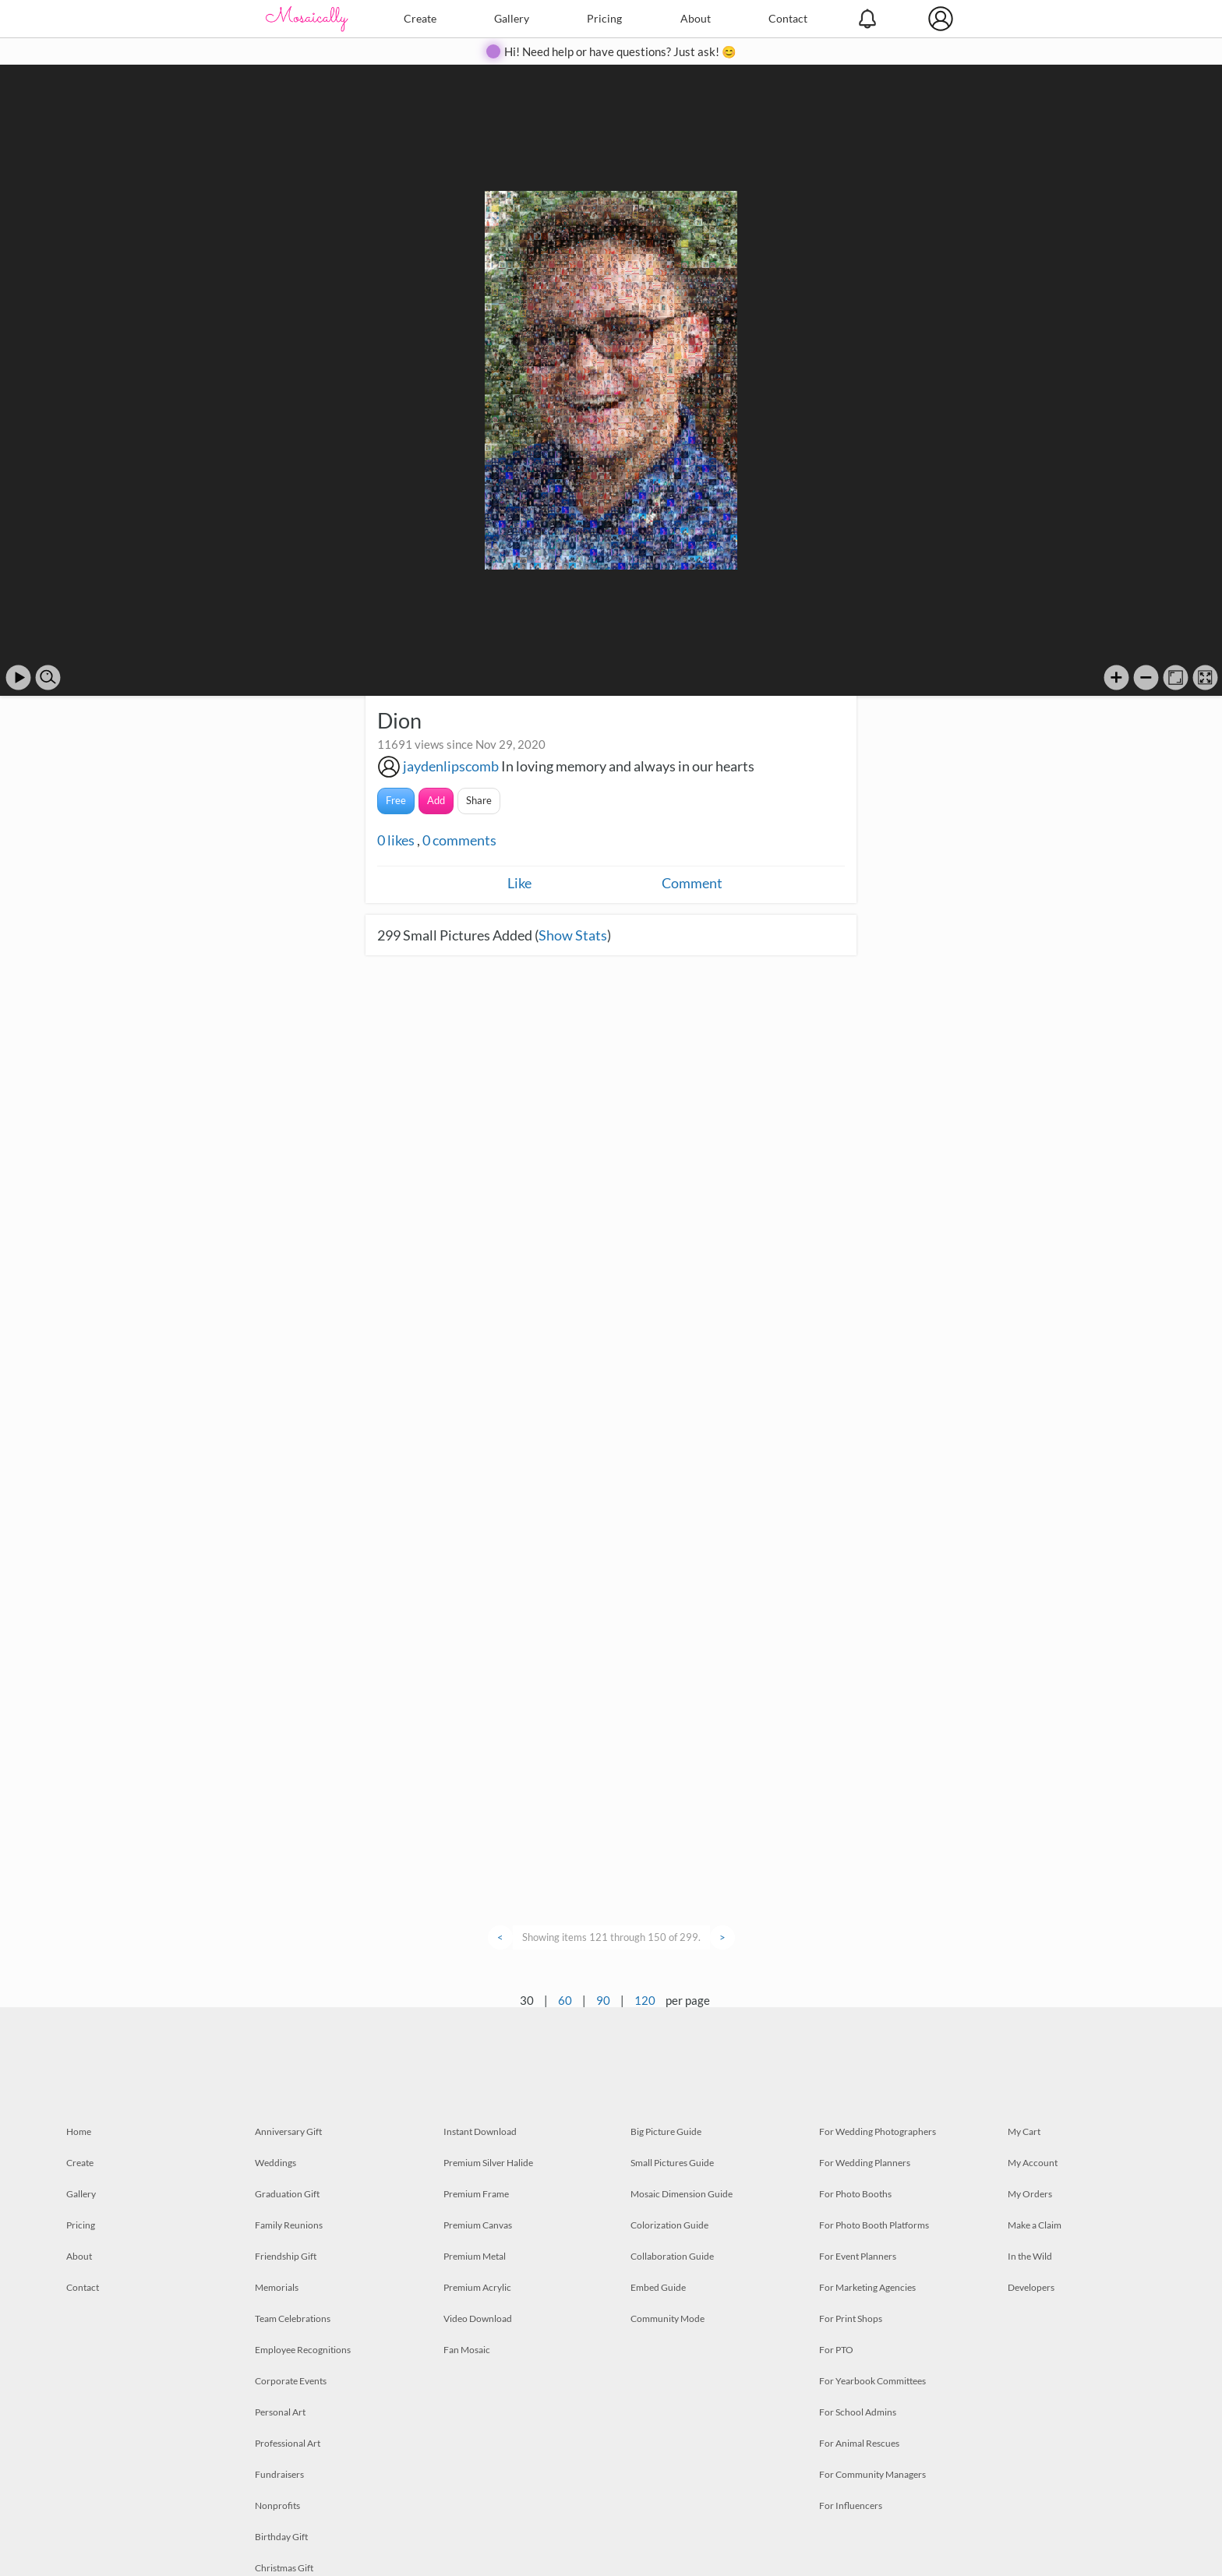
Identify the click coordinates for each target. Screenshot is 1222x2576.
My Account (1033, 2162)
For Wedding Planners (864, 2162)
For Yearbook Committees (872, 2381)
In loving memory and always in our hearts (627, 766)
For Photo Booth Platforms (874, 2225)
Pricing (604, 18)
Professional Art (287, 2443)
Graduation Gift (287, 2194)
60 (565, 2000)
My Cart (1024, 2131)
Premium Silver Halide (488, 2162)
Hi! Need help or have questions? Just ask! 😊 (620, 51)
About (695, 18)
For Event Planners (857, 2256)
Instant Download (480, 2131)
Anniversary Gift (288, 2131)
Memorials (276, 2287)
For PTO (836, 2349)
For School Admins (857, 2412)
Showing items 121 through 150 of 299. (611, 1937)
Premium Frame (476, 2194)
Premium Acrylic (477, 2287)
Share (479, 800)
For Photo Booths (855, 2194)
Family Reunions (289, 2225)
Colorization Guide (669, 2225)
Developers (1031, 2287)
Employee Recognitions (303, 2349)
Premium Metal (474, 2256)
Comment (692, 882)
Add (436, 800)
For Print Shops (850, 2318)
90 (603, 2000)
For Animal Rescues (859, 2443)
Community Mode (667, 2318)
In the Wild (1030, 2256)
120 (644, 2000)
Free (396, 800)
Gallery (511, 18)
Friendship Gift (285, 2256)
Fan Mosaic (466, 2349)
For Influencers (850, 2505)
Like (519, 882)
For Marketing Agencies (867, 2287)
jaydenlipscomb (451, 766)
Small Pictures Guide (672, 2162)
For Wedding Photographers (877, 2131)
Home (78, 2131)
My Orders (1030, 2194)
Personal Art (280, 2412)
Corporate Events (291, 2381)
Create (420, 18)
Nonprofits (277, 2505)
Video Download (477, 2318)
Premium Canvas (477, 2225)
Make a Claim (1034, 2225)
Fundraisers (279, 2474)
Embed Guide (658, 2287)
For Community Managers (872, 2474)
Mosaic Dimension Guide (681, 2194)
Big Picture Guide (665, 2131)
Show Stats (573, 935)
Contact (787, 18)
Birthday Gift (281, 2536)
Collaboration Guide (672, 2256)
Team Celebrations (292, 2318)
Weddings (275, 2162)
